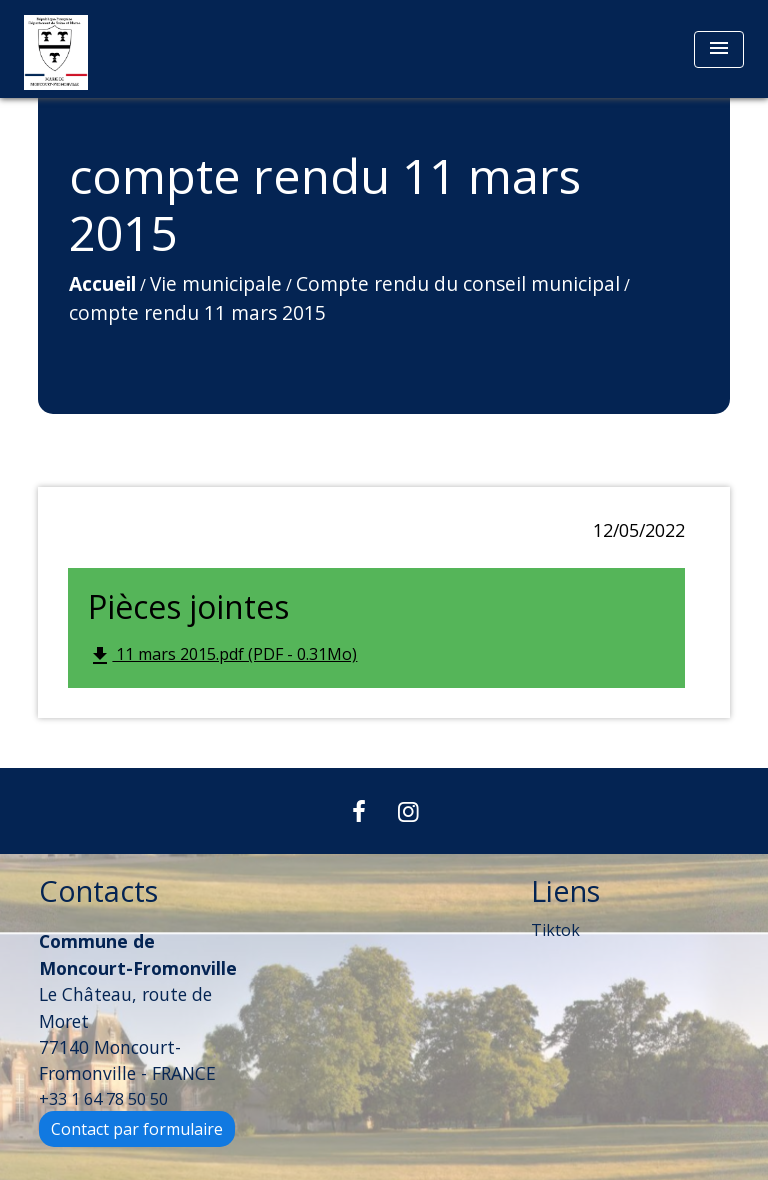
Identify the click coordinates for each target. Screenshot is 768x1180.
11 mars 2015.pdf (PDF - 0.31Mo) (222, 655)
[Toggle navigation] (719, 49)
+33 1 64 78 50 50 (103, 1099)
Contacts (98, 891)
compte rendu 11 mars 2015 (197, 312)
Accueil (102, 283)
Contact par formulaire (137, 1129)
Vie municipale (216, 283)
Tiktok (555, 930)
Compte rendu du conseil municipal (458, 283)
